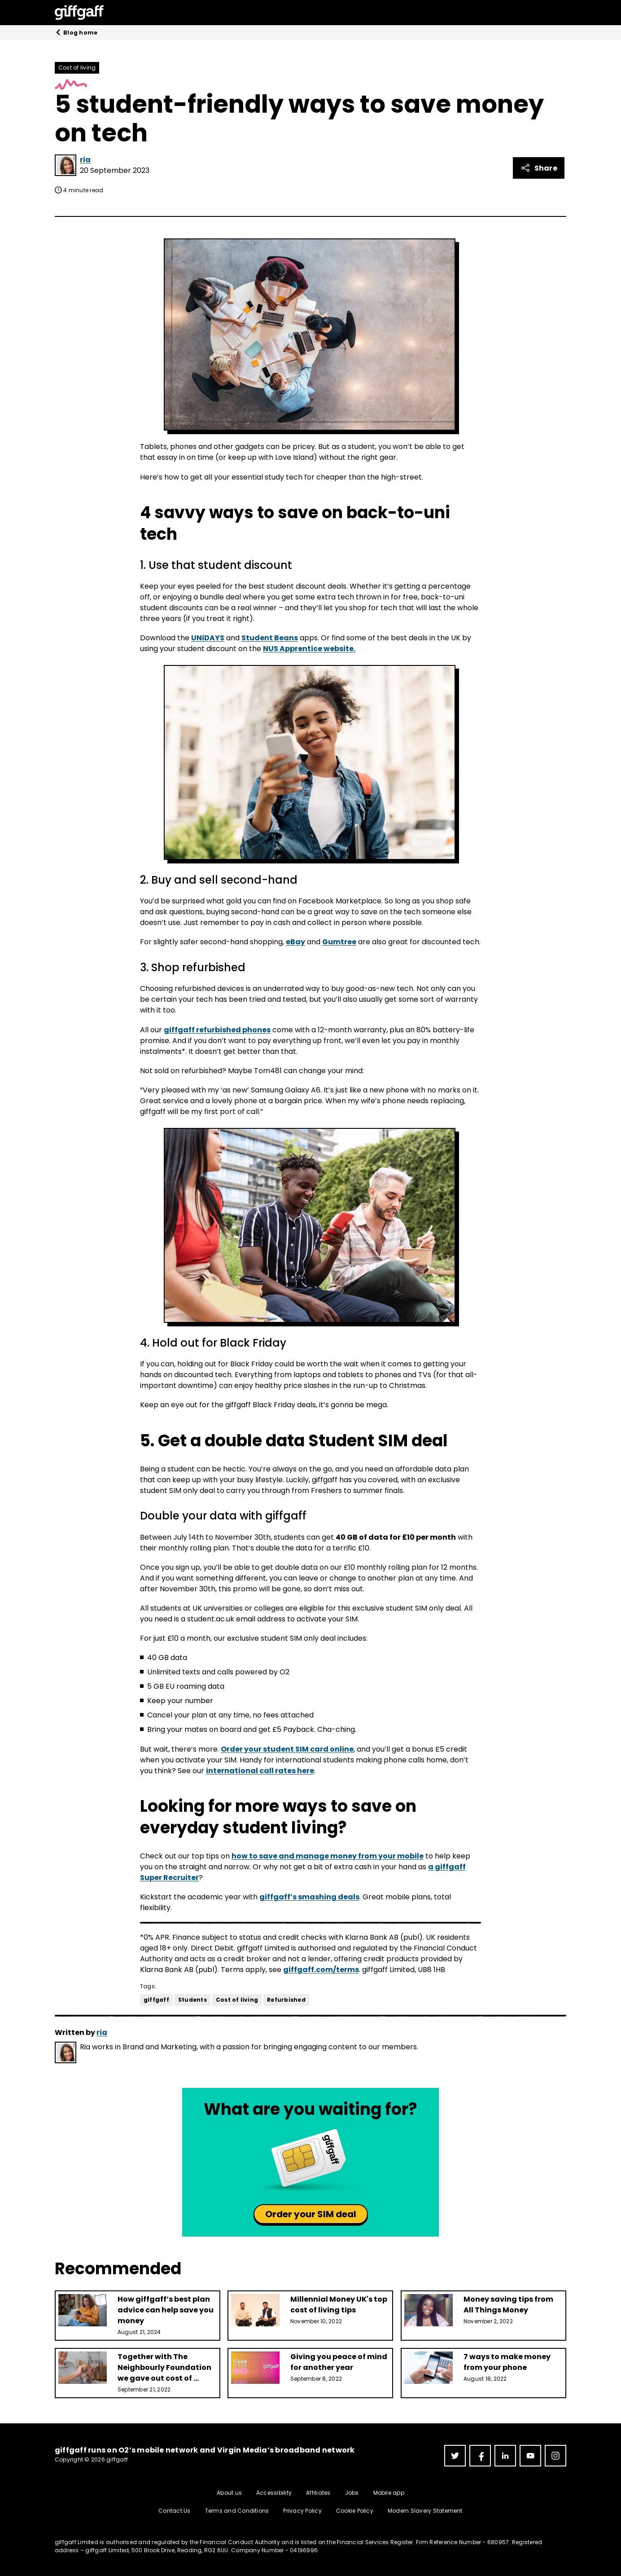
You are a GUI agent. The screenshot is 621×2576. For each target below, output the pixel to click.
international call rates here (260, 1771)
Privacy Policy (302, 2510)
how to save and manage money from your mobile (328, 1856)
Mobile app (388, 2493)
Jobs (352, 2493)
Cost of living (77, 67)
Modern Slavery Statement (425, 2510)
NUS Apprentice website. (309, 648)
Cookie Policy (354, 2510)
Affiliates (318, 2493)
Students (192, 2000)
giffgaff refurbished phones (217, 1030)
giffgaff (156, 2000)
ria (85, 159)
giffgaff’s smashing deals (309, 1897)
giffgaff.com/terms (321, 1969)
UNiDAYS (207, 638)
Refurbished (286, 2000)
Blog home (76, 32)
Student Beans (269, 638)
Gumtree (339, 942)
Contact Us (174, 2510)
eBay (295, 942)
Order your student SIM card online (287, 1749)
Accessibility (274, 2493)
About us (229, 2493)
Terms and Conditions (237, 2510)
